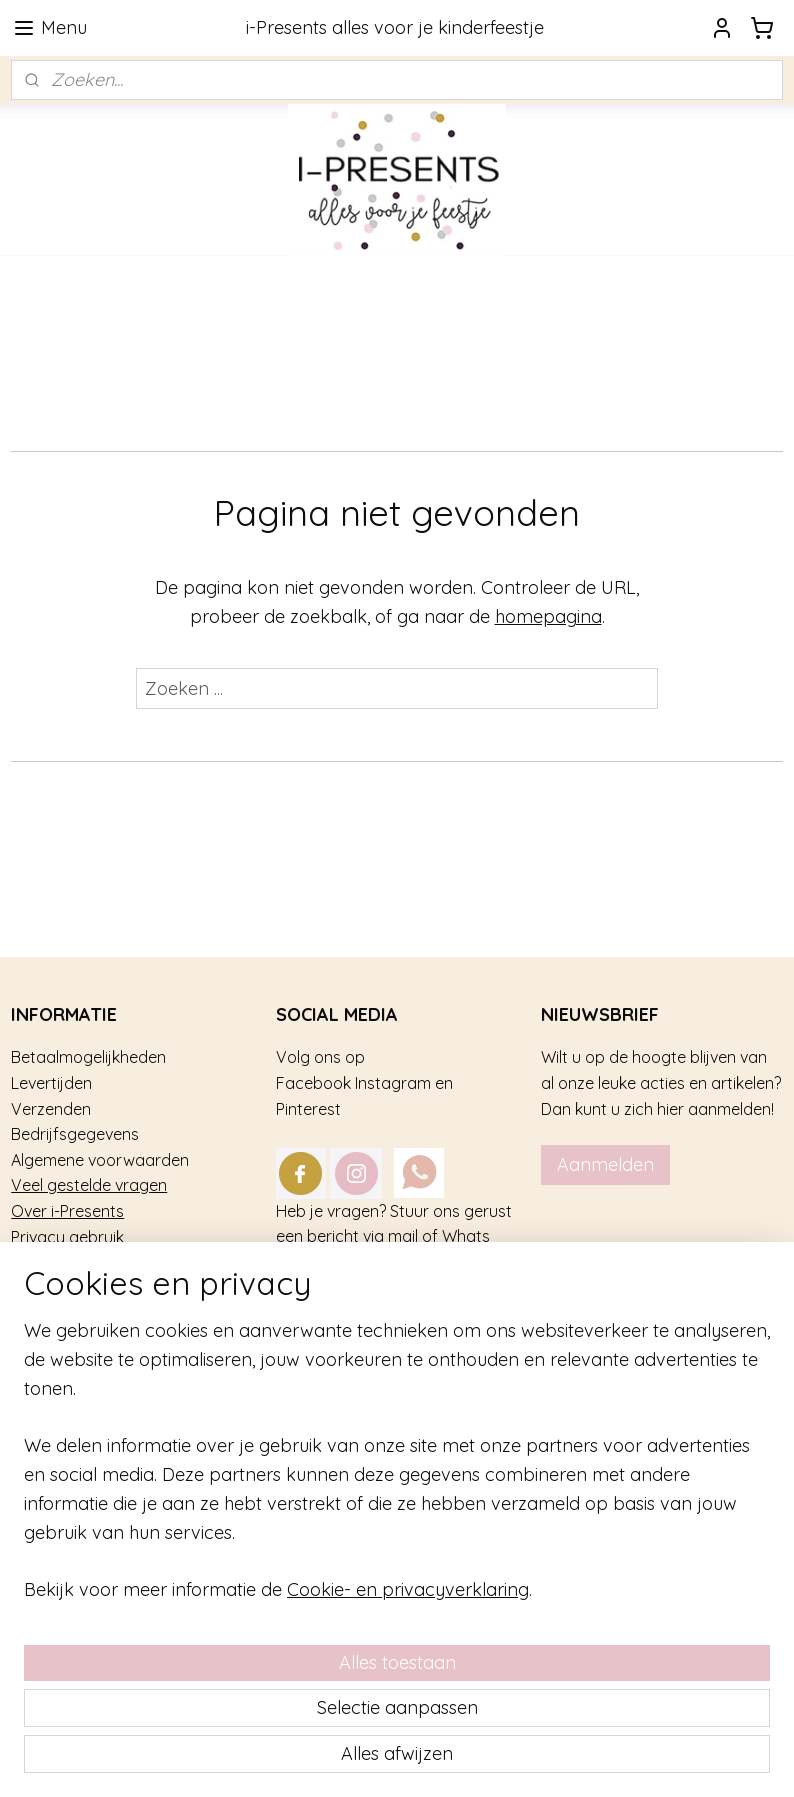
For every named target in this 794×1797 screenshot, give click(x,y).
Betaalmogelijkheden (88, 1057)
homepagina (548, 616)
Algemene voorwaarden (100, 1160)
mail (403, 1236)
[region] (265, 1598)
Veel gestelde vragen (89, 1185)
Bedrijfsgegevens (75, 1134)
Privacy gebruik (67, 1237)
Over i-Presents (67, 1211)
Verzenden (51, 1109)
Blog (27, 1288)
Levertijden (51, 1083)
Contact (41, 1262)
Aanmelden (605, 1164)
